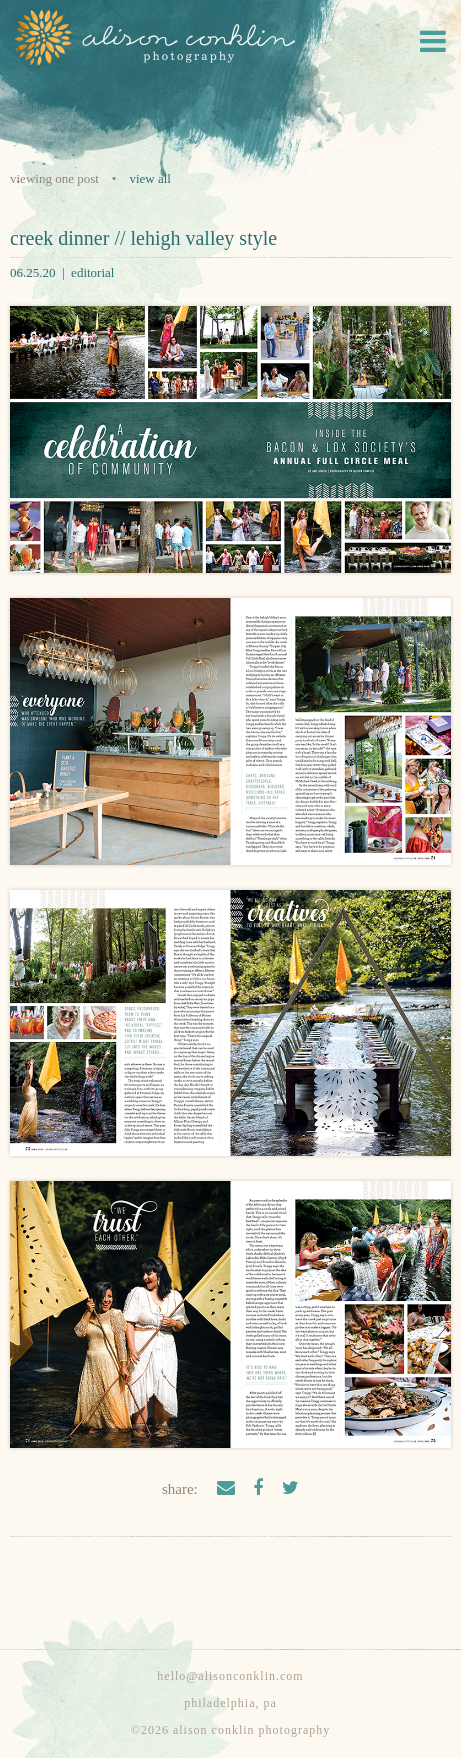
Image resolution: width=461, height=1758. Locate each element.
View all (150, 178)
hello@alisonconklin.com (230, 1676)
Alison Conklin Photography (153, 38)
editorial (92, 272)
